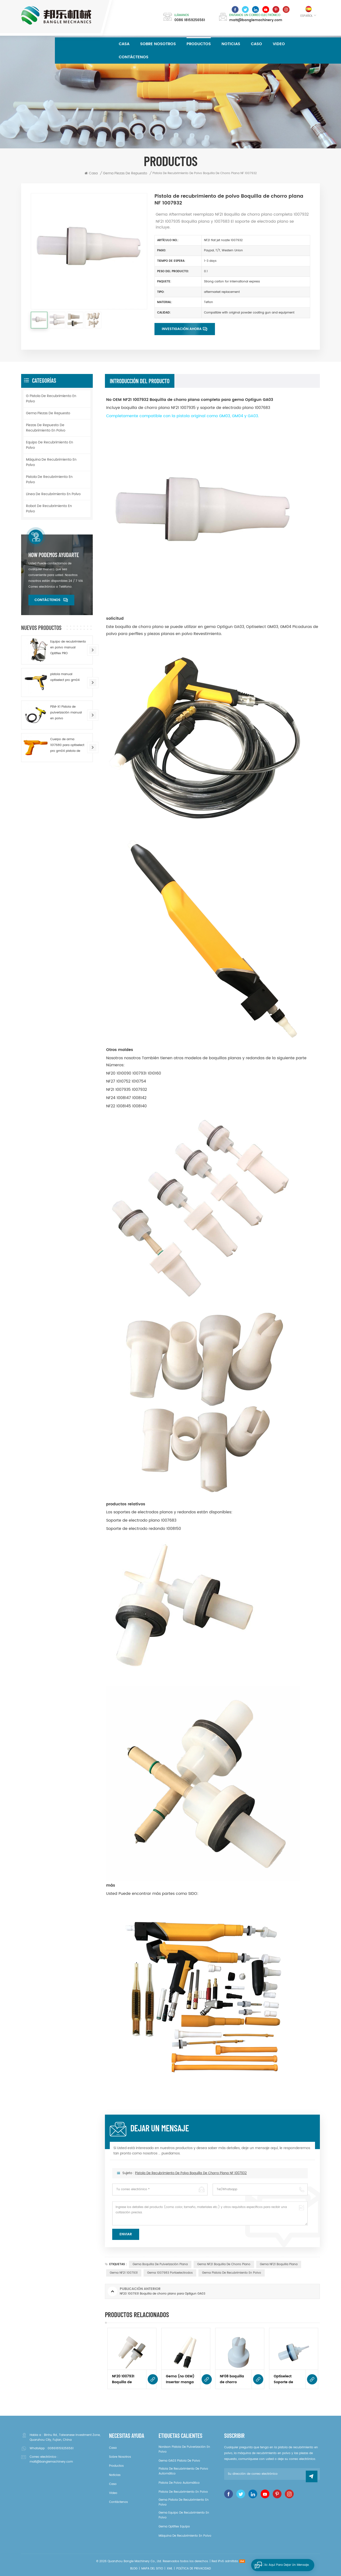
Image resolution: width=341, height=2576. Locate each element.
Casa (124, 44)
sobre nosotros (158, 44)
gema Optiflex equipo (174, 2526)
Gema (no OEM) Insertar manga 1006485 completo (180, 2379)
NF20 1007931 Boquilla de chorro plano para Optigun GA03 (124, 2379)
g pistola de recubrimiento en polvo (51, 398)
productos (116, 2466)
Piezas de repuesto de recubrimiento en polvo (45, 427)
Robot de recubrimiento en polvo (49, 508)
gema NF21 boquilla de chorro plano (223, 2264)
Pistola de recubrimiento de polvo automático (183, 2471)
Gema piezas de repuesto (48, 413)
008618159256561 (61, 2448)
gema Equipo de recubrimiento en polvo (184, 2515)
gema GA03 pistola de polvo (179, 2460)
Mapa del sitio (152, 2568)
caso (256, 44)
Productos (199, 44)
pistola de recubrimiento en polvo (49, 479)
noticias (231, 44)
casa (113, 2448)
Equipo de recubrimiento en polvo (49, 445)
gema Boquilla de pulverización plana (160, 2264)
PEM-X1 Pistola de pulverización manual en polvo (66, 712)
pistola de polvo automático (179, 2483)
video (279, 44)
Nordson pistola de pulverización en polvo (184, 2449)
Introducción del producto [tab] (140, 380)
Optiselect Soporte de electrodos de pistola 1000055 (287, 2379)
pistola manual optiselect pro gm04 (65, 677)
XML (169, 2568)
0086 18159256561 (189, 20)
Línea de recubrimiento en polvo (53, 494)
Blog (133, 2568)
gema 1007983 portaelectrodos (170, 2273)
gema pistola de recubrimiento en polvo (231, 2273)
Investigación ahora (182, 329)
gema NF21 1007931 (124, 2273)
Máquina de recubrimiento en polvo (51, 462)
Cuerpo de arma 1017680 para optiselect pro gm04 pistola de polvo (67, 745)
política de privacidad (193, 2568)
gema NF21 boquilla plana (279, 2264)
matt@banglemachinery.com (255, 20)
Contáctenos (133, 57)
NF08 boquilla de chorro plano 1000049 (232, 2379)
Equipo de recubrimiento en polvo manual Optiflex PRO (68, 647)
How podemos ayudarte (53, 554)
